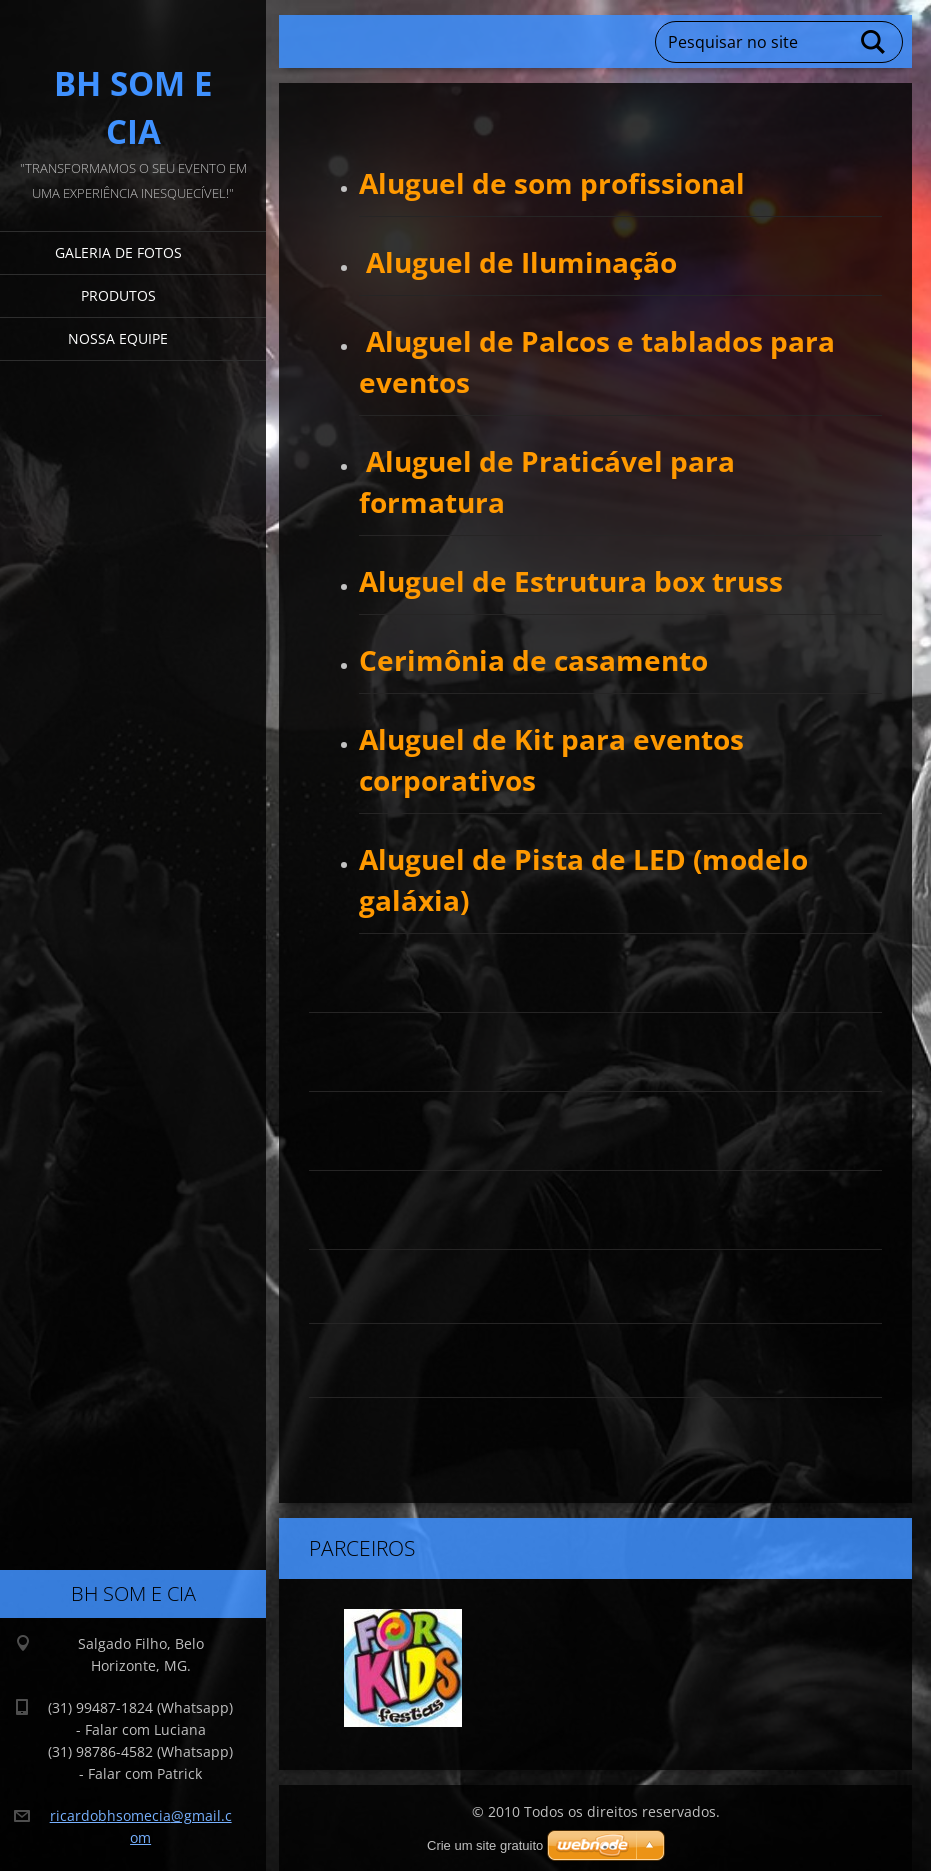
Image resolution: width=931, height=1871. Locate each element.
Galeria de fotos (118, 252)
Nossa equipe (118, 338)
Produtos (118, 295)
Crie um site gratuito (485, 1845)
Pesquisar (874, 42)
